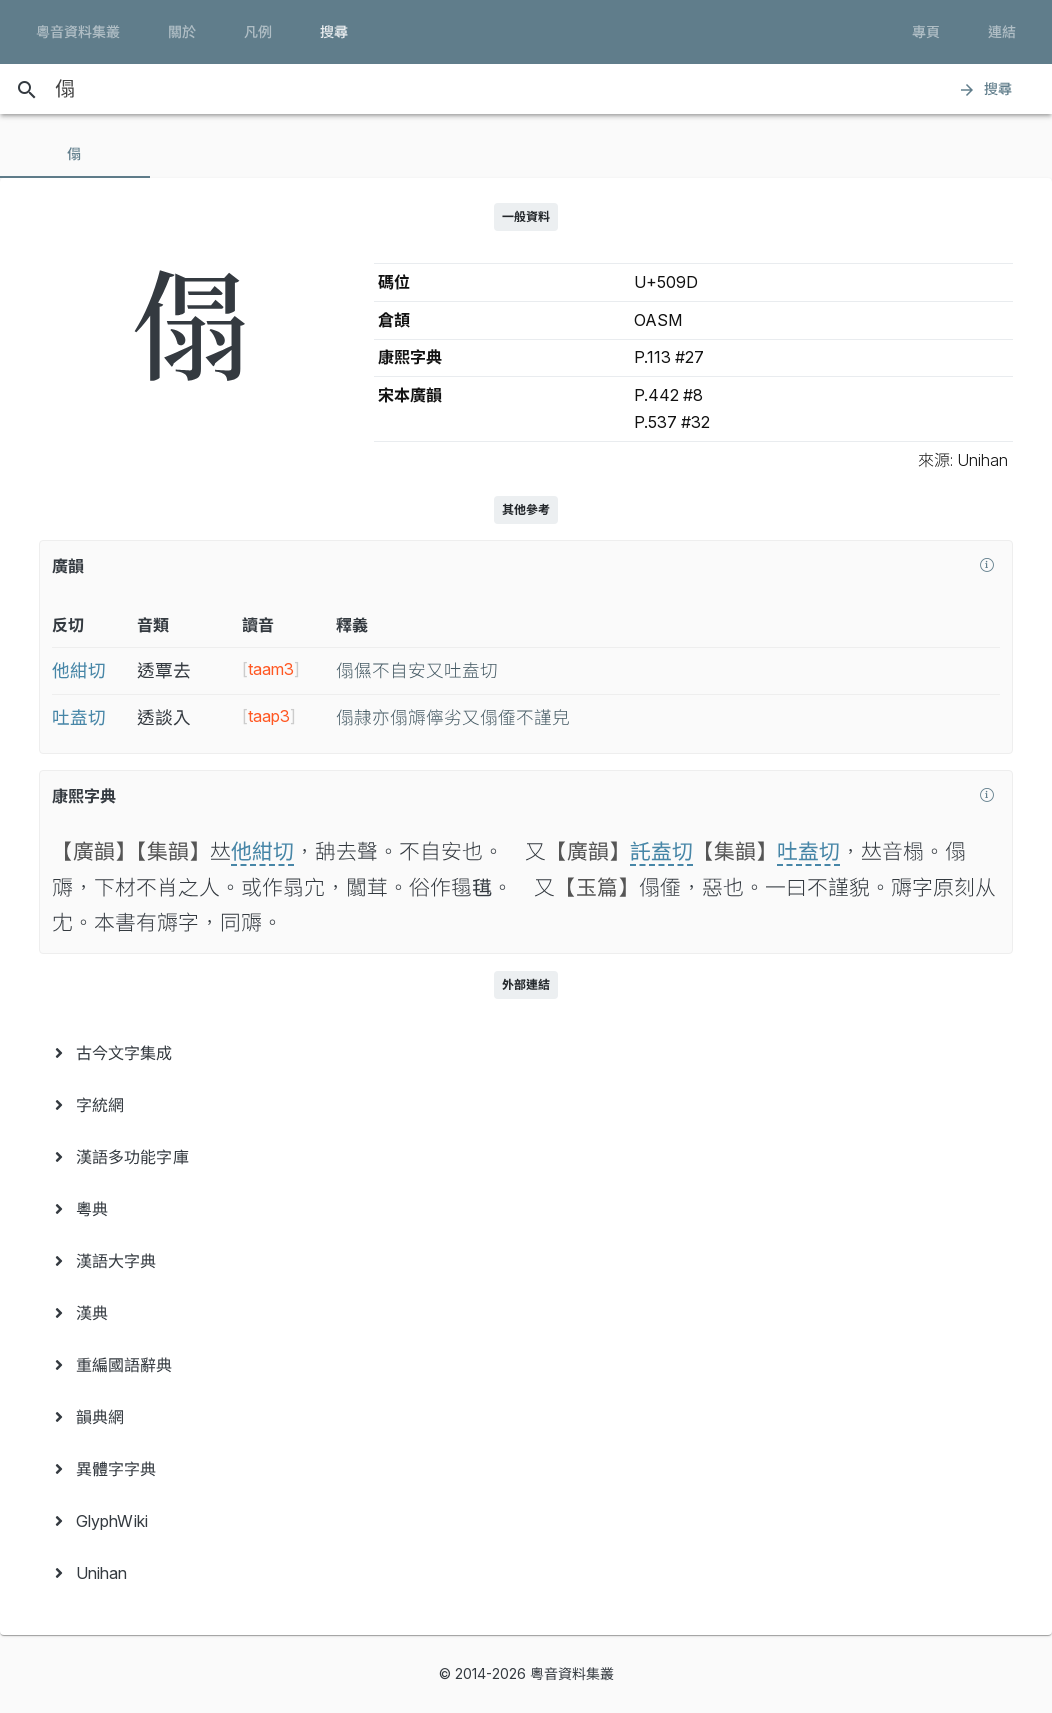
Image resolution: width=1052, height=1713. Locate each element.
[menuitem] (526, 1053)
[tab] (75, 154)
